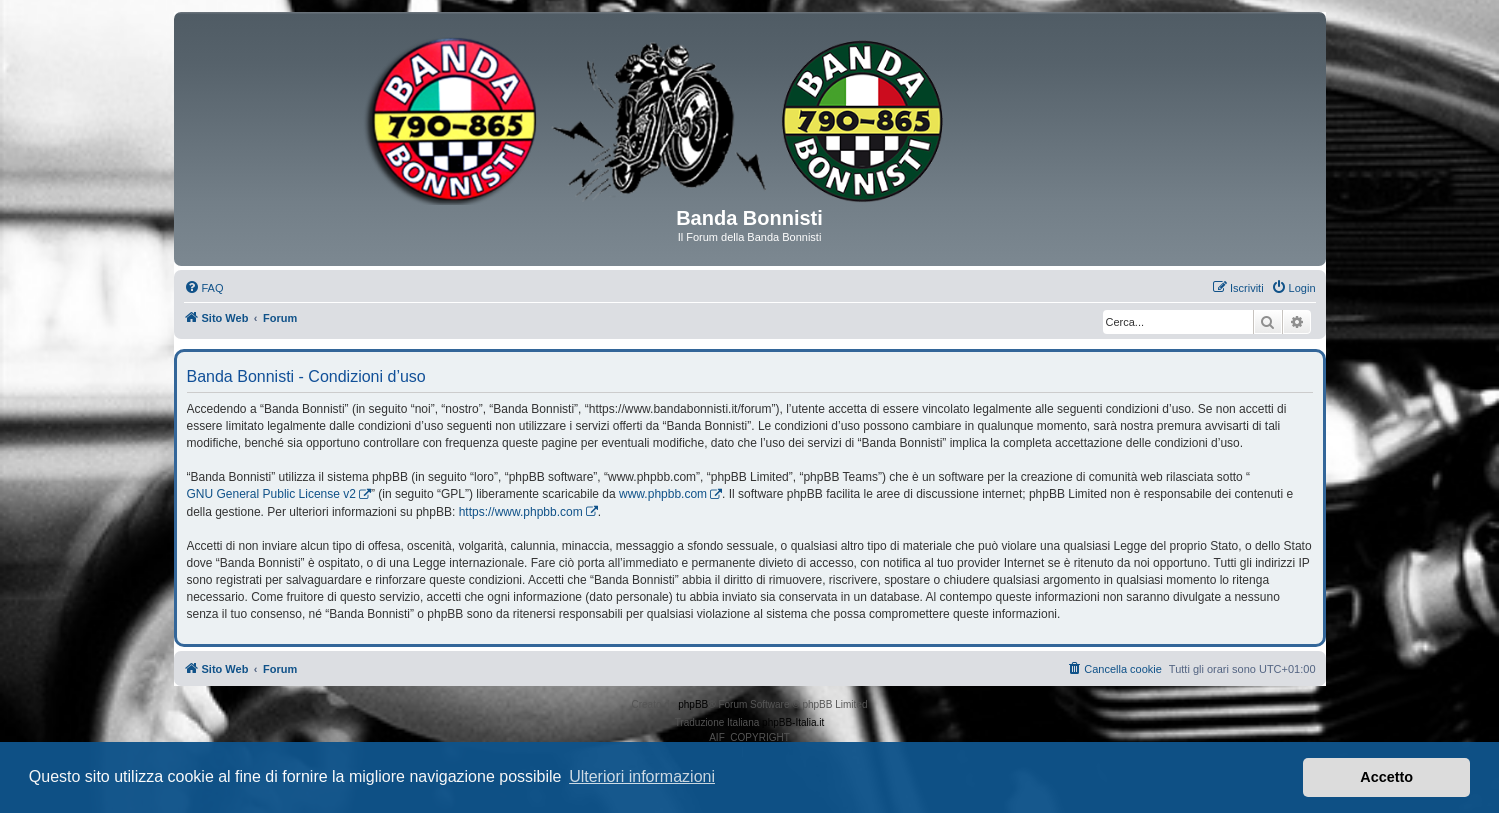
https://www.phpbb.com (521, 512)
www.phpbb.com (663, 494)
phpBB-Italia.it (793, 722)
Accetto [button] (1386, 777)
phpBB (693, 704)
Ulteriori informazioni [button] (642, 776)
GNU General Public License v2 (271, 494)
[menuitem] (204, 288)
